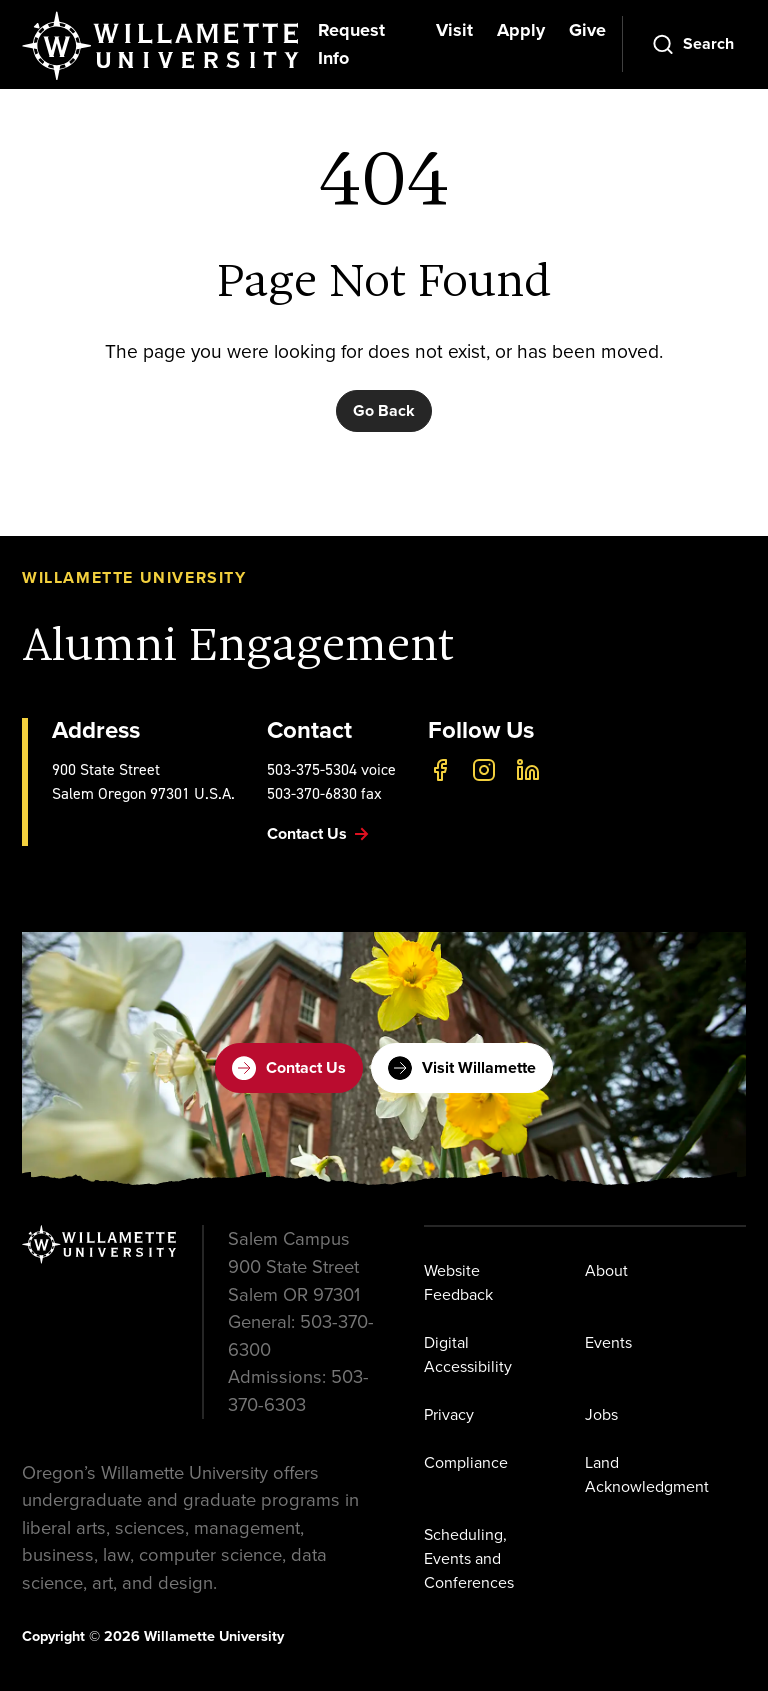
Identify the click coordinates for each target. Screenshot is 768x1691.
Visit (454, 30)
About (606, 1270)
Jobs (601, 1414)
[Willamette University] (162, 46)
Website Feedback (458, 1282)
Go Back (384, 410)
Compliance (466, 1462)
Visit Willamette (462, 1068)
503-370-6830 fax (324, 793)
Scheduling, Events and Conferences (469, 1558)
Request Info (351, 44)
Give (587, 30)
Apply (521, 30)
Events (608, 1342)
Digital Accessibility (468, 1354)
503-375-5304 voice (331, 769)
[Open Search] (692, 44)
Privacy (449, 1414)
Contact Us (289, 1068)
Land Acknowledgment (647, 1474)
